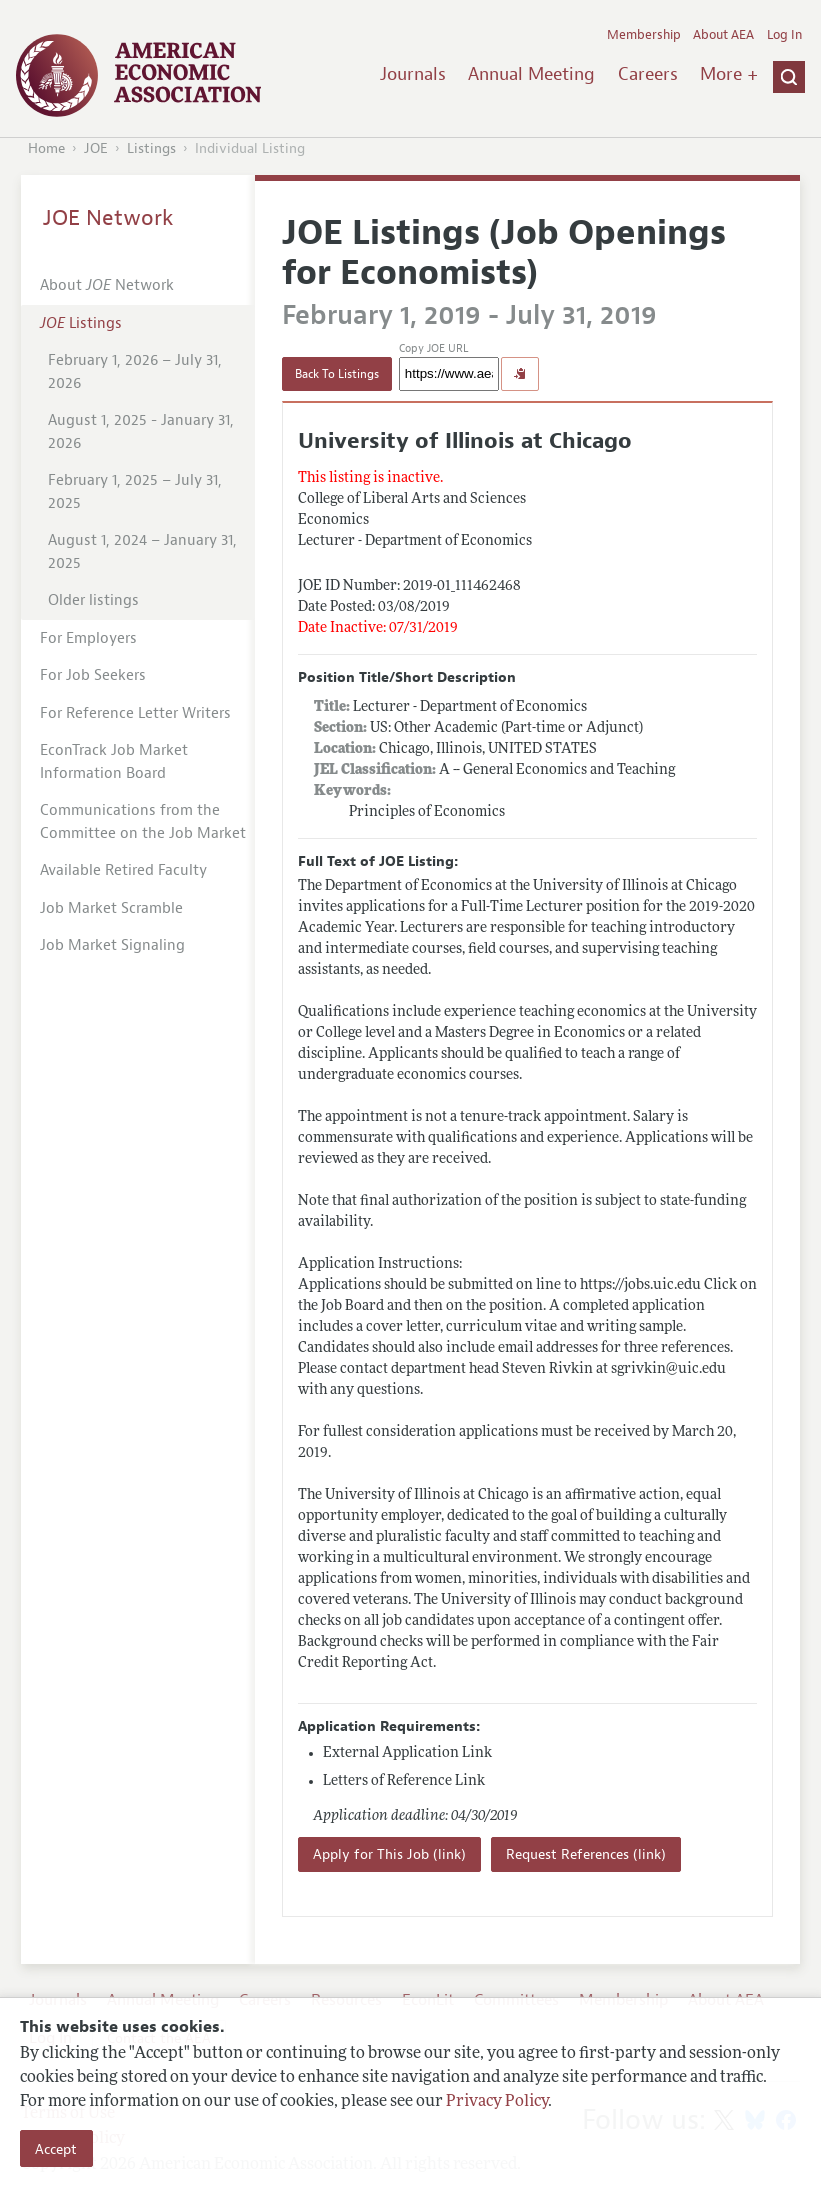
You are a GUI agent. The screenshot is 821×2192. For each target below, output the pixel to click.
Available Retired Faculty (123, 870)
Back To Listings (337, 374)
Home (46, 148)
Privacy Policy (497, 2102)
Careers (648, 74)
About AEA (723, 35)
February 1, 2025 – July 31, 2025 (135, 492)
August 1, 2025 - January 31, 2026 (141, 432)
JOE (96, 148)
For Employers (88, 638)
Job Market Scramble (111, 908)
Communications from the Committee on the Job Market (143, 822)
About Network (107, 285)
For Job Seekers (93, 675)
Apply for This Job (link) (389, 1854)
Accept (56, 2149)
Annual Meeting (531, 74)
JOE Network (108, 218)
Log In (784, 35)
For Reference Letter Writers (135, 713)
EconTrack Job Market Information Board (114, 762)
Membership (644, 35)
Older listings (93, 600)
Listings (151, 148)
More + (729, 74)
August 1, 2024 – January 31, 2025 (142, 552)
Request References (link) (586, 1854)
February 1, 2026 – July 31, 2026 (135, 372)
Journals (413, 74)
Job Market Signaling (112, 945)
